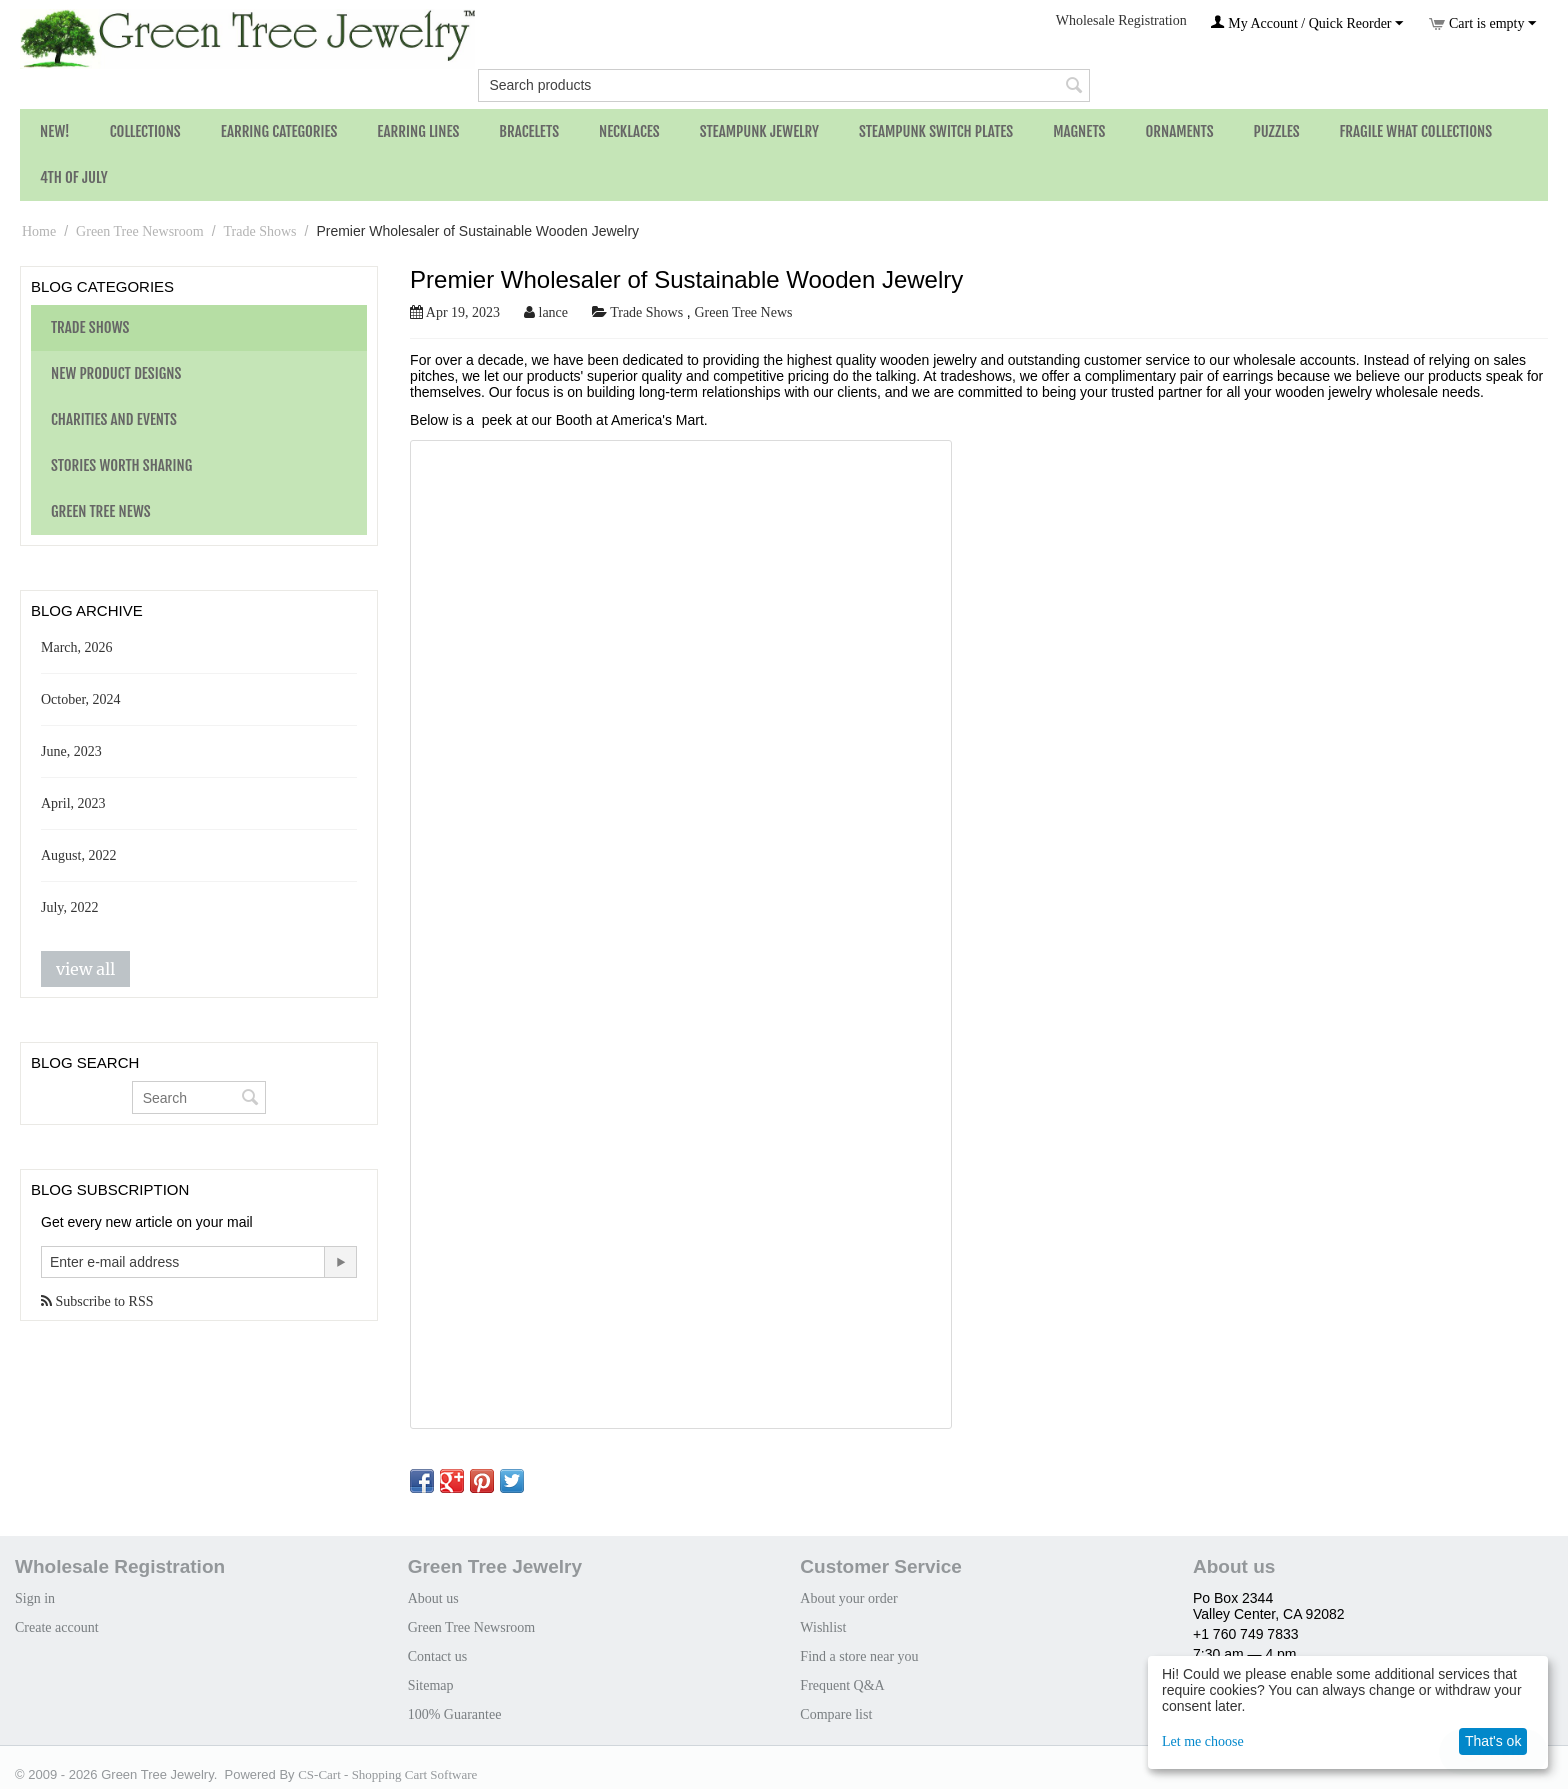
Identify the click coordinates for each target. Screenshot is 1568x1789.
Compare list (836, 1714)
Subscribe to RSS (97, 1301)
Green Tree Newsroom (140, 231)
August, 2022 (78, 855)
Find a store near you (859, 1656)
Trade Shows (260, 231)
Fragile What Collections (1416, 131)
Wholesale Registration (1121, 20)
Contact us (438, 1656)
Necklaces (629, 131)
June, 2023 (71, 751)
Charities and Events (114, 419)
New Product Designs (116, 373)
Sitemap (431, 1685)
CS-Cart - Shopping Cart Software (387, 1774)
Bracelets (529, 131)
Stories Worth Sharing (121, 465)
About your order (848, 1598)
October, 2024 (81, 699)
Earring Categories (279, 131)
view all (85, 969)
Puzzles (1277, 131)
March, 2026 (77, 647)
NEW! (55, 131)
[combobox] (783, 85)
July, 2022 (69, 907)
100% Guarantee (455, 1714)
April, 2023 (73, 803)
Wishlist (823, 1627)
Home (39, 231)
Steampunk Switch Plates (936, 131)
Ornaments (1179, 131)
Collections (145, 131)
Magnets (1079, 131)
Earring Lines (418, 131)
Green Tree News (101, 511)
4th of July (74, 177)
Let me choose (1203, 1741)
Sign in (35, 1598)
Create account (57, 1627)
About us (433, 1598)
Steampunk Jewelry (759, 131)
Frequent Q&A (842, 1685)
